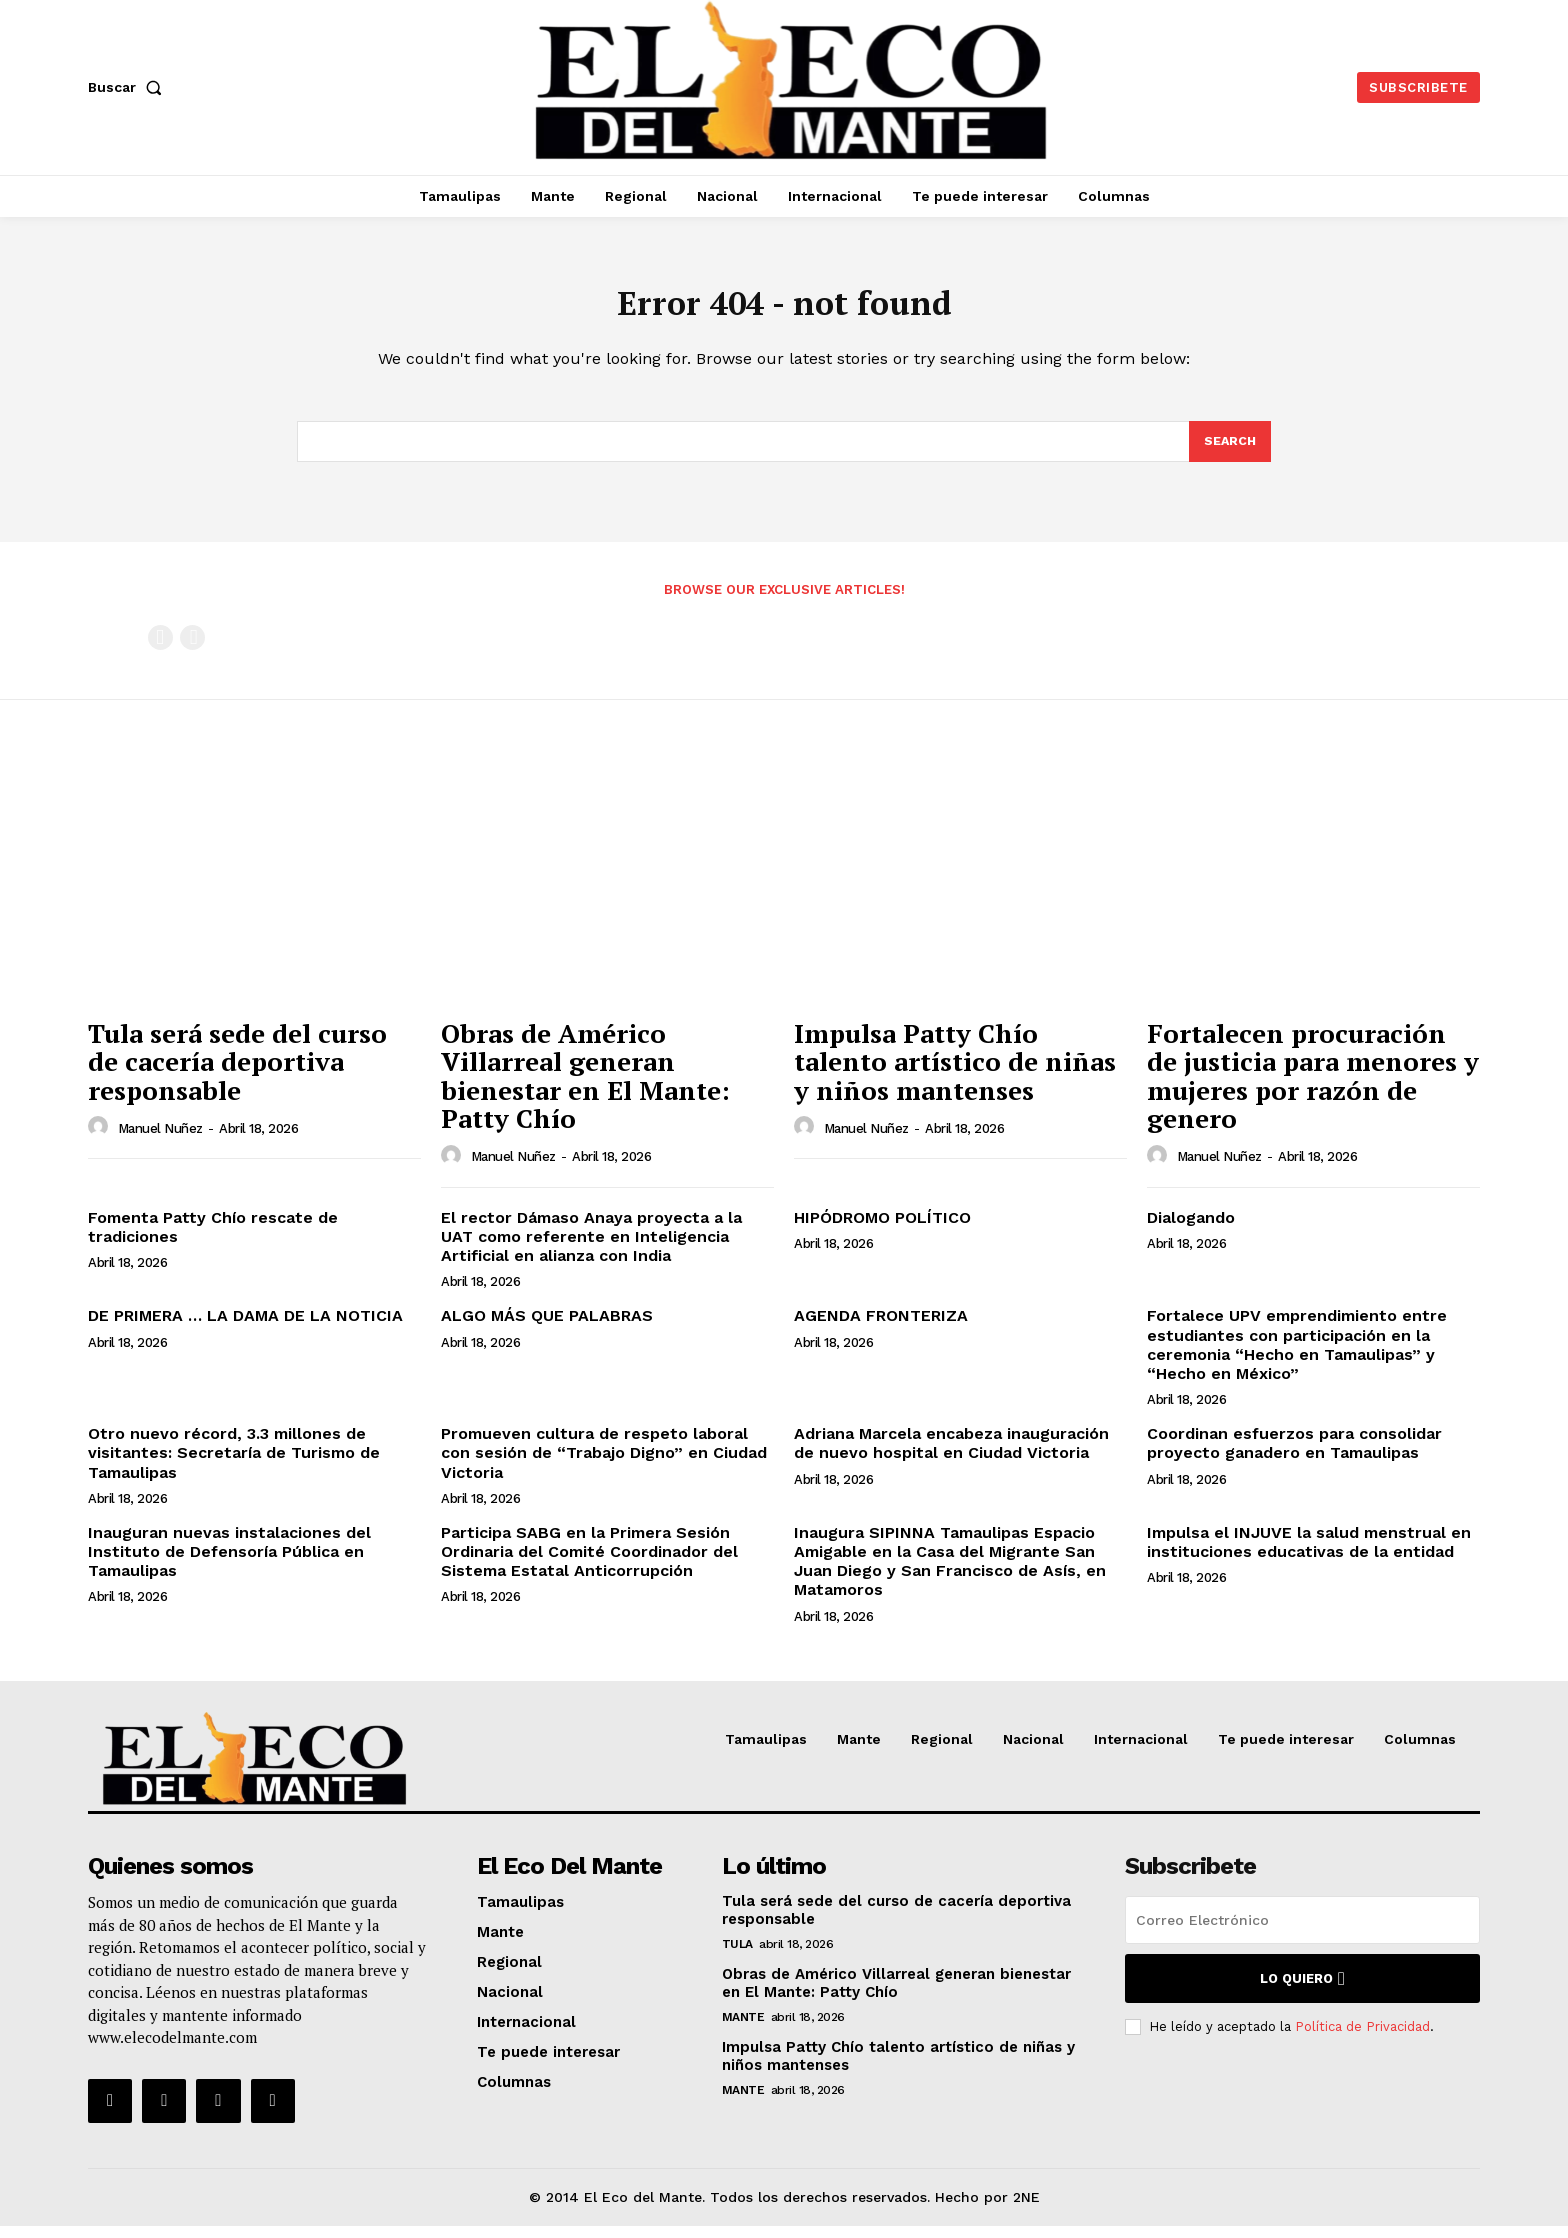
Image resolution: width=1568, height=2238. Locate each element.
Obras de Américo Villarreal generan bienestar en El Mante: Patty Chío (585, 1088)
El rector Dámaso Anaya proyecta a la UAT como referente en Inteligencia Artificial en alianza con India (591, 1248)
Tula (737, 1956)
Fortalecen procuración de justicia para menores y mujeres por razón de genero (1313, 1088)
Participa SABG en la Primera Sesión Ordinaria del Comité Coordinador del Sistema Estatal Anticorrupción (589, 1563)
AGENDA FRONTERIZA (881, 1328)
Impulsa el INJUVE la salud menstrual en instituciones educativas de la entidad (1309, 1554)
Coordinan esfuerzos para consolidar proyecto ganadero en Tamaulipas (1294, 1455)
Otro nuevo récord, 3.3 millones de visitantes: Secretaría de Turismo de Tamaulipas (234, 1464)
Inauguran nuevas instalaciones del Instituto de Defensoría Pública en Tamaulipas (229, 1563)
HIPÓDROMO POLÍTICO (882, 1229)
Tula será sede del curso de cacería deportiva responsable (237, 1073)
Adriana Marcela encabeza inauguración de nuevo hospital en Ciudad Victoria (951, 1455)
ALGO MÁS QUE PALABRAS (547, 1328)
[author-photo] (101, 1139)
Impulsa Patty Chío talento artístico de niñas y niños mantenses (955, 1073)
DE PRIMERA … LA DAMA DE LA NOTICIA (245, 1328)
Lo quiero (1302, 1990)
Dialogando (1191, 1229)
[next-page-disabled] (192, 649)
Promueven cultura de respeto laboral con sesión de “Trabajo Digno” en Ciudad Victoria (604, 1464)
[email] (1302, 1932)
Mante (743, 2029)
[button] (129, 87)
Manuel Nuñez (160, 1140)
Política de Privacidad (1362, 2038)
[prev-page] (160, 649)
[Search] (1229, 452)
